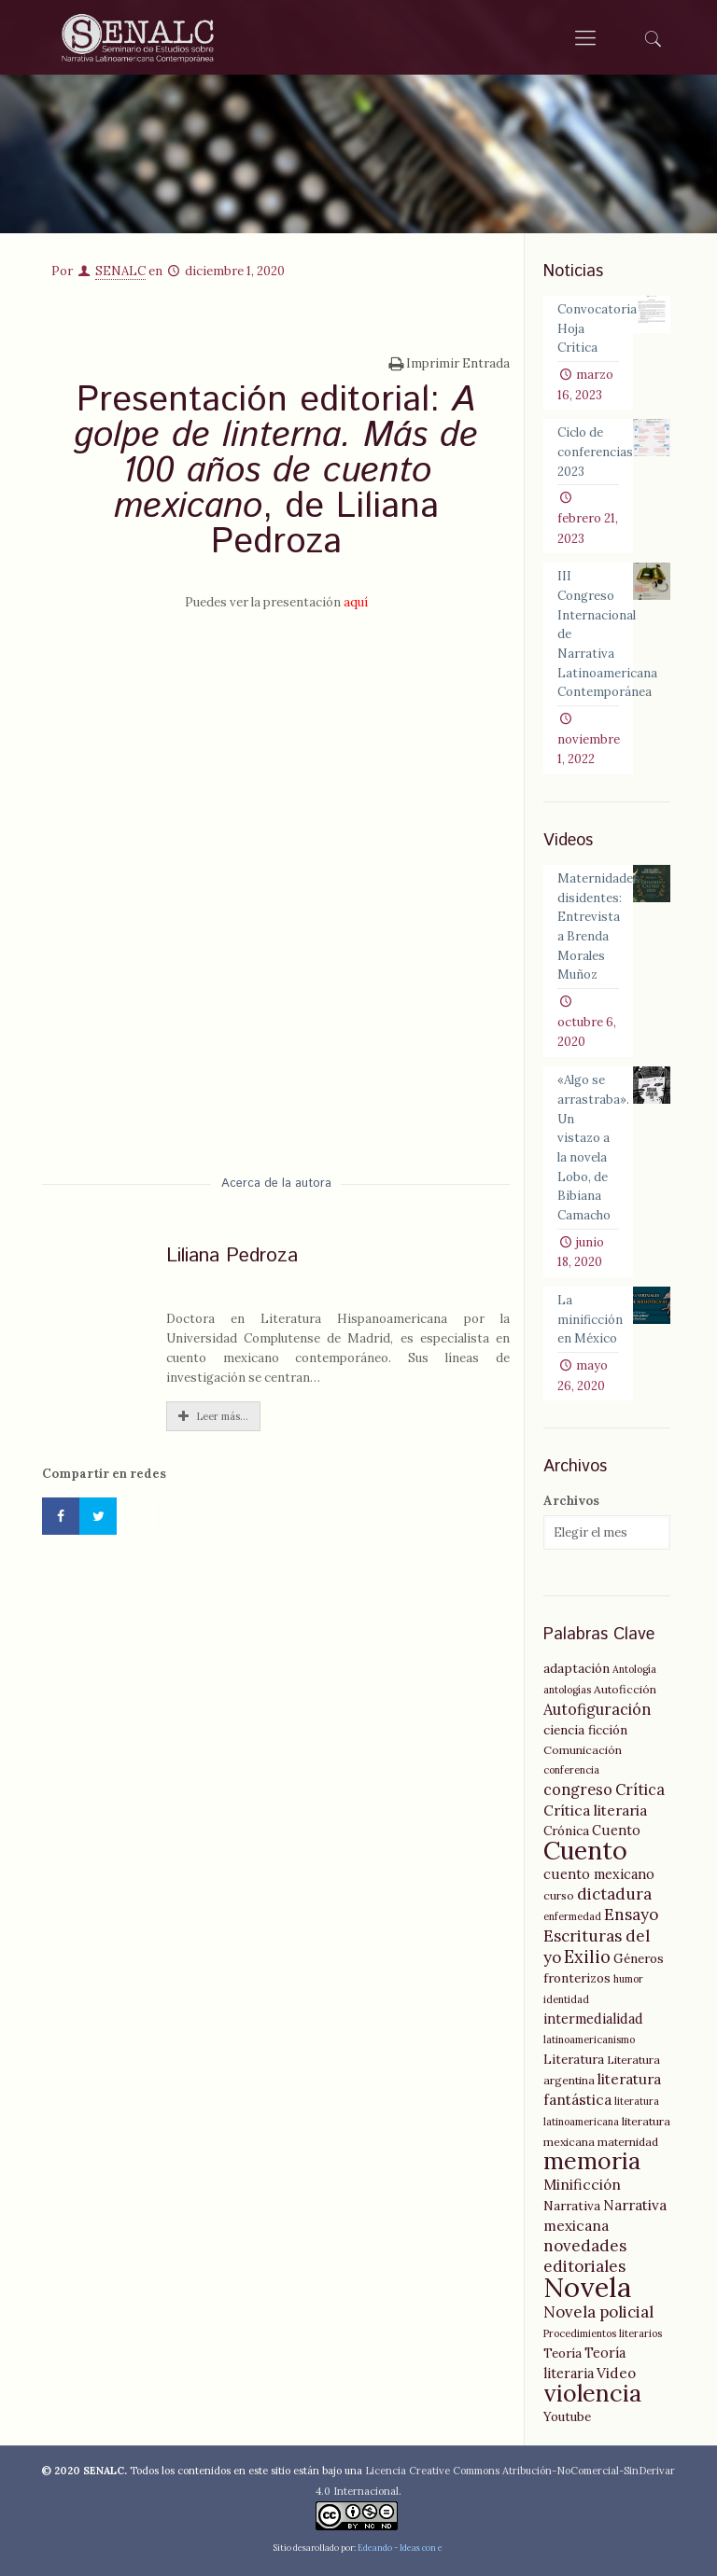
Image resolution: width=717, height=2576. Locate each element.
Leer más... (213, 1416)
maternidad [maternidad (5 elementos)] (628, 2142)
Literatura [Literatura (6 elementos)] (573, 2059)
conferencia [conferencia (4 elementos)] (571, 1769)
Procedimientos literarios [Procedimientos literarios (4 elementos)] (602, 2333)
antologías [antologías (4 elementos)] (567, 1689)
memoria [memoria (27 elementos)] (591, 2161)
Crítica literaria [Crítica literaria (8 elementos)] (595, 1810)
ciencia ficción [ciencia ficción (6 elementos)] (585, 1729)
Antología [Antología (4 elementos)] (634, 1669)
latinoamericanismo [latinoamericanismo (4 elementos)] (589, 2039)
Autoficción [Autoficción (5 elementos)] (625, 1689)
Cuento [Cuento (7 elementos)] (616, 1830)
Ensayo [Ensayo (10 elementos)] (631, 1914)
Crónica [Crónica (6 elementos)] (566, 1830)
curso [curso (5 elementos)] (558, 1895)
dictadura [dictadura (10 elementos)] (614, 1894)
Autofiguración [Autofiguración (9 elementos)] (597, 1709)
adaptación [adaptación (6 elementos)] (576, 1668)
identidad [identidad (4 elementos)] (566, 1999)
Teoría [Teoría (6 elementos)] (562, 2353)
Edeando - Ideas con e (400, 2547)
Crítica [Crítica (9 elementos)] (640, 1789)
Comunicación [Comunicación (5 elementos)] (582, 1750)
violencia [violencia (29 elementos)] (592, 2393)
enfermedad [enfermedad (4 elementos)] (572, 1916)
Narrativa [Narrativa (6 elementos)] (571, 2205)
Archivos (571, 1501)
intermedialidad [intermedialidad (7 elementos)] (593, 2019)
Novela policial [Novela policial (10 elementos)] (598, 2312)
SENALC (120, 271)
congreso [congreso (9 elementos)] (577, 1789)
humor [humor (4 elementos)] (628, 1978)
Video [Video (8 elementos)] (616, 2373)
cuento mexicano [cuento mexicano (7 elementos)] (598, 1874)
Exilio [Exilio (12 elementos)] (587, 1957)
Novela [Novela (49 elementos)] (587, 2286)
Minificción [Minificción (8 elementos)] (582, 2184)
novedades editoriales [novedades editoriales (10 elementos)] (584, 2256)
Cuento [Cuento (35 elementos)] (585, 1850)
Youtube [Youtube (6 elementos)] (567, 2416)
